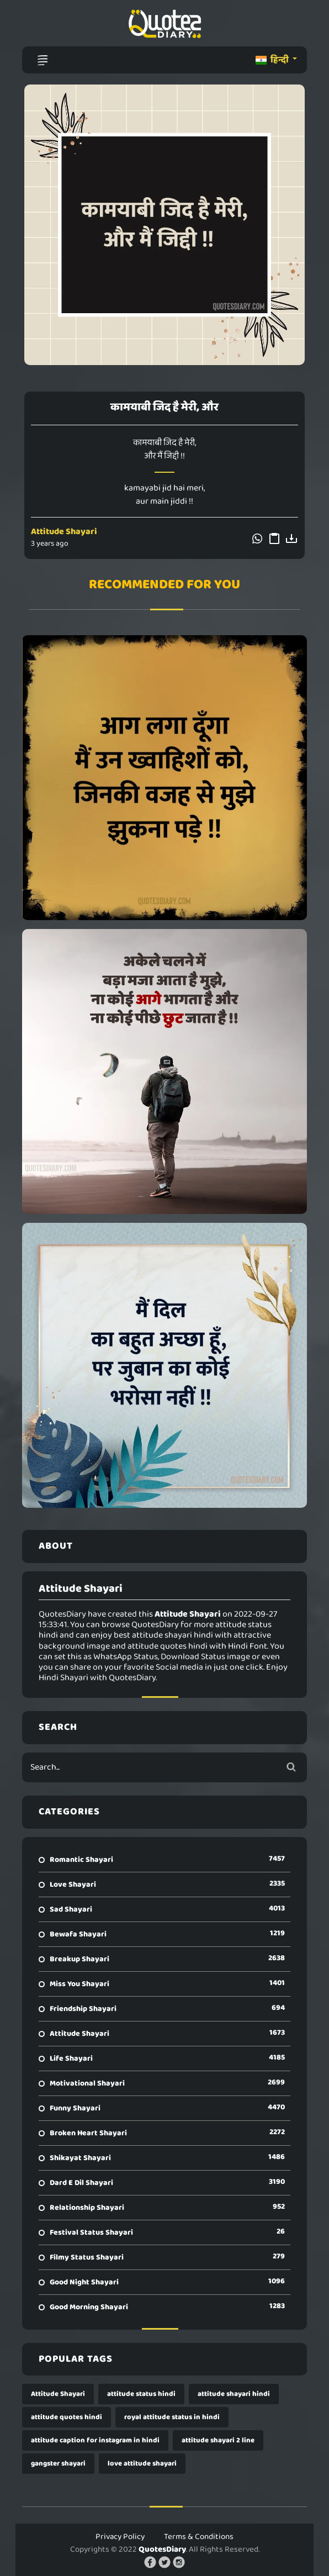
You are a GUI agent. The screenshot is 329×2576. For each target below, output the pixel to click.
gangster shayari (58, 2463)
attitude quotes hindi (66, 2417)
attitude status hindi (141, 2394)
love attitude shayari (142, 2463)
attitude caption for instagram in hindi (95, 2440)
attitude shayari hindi (234, 2394)
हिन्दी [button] (273, 60)
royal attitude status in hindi (172, 2417)
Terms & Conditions (199, 2536)
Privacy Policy (120, 2536)
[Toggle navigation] (42, 60)
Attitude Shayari (64, 532)
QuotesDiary (162, 2549)
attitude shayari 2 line (218, 2440)
